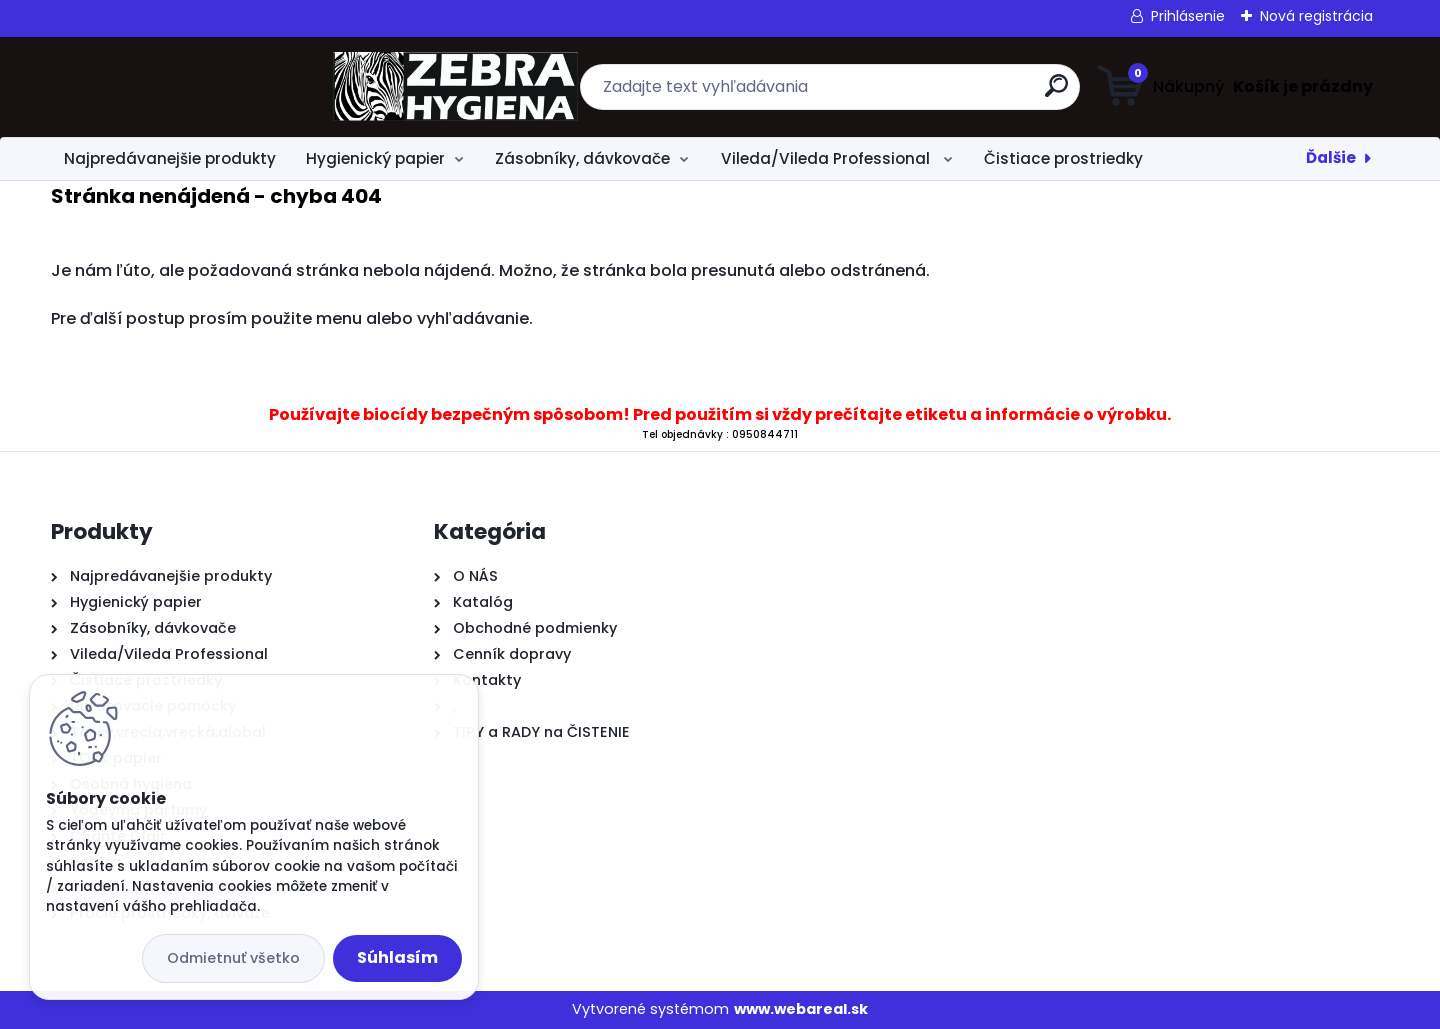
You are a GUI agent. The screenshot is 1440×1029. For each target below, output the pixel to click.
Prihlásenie (1188, 16)
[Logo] (173, 87)
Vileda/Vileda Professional (827, 158)
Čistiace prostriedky (1063, 158)
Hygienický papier (375, 158)
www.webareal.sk (801, 1009)
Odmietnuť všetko (233, 958)
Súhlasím (397, 957)
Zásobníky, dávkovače (582, 158)
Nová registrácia (1316, 16)
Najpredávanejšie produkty (170, 158)
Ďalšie (1331, 157)
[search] (915, 93)
